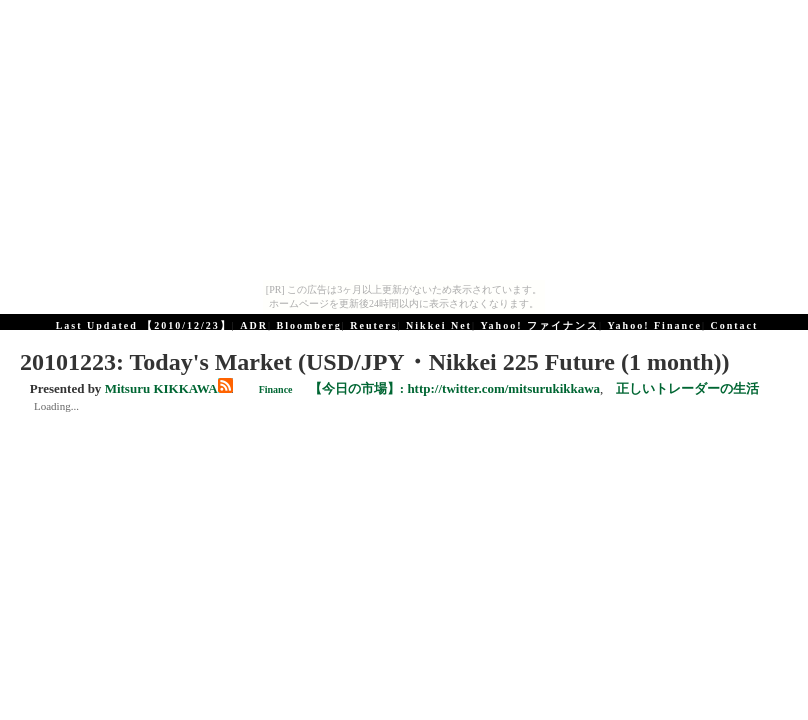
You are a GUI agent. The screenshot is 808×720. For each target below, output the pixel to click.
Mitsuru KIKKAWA (161, 388)
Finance (276, 389)
